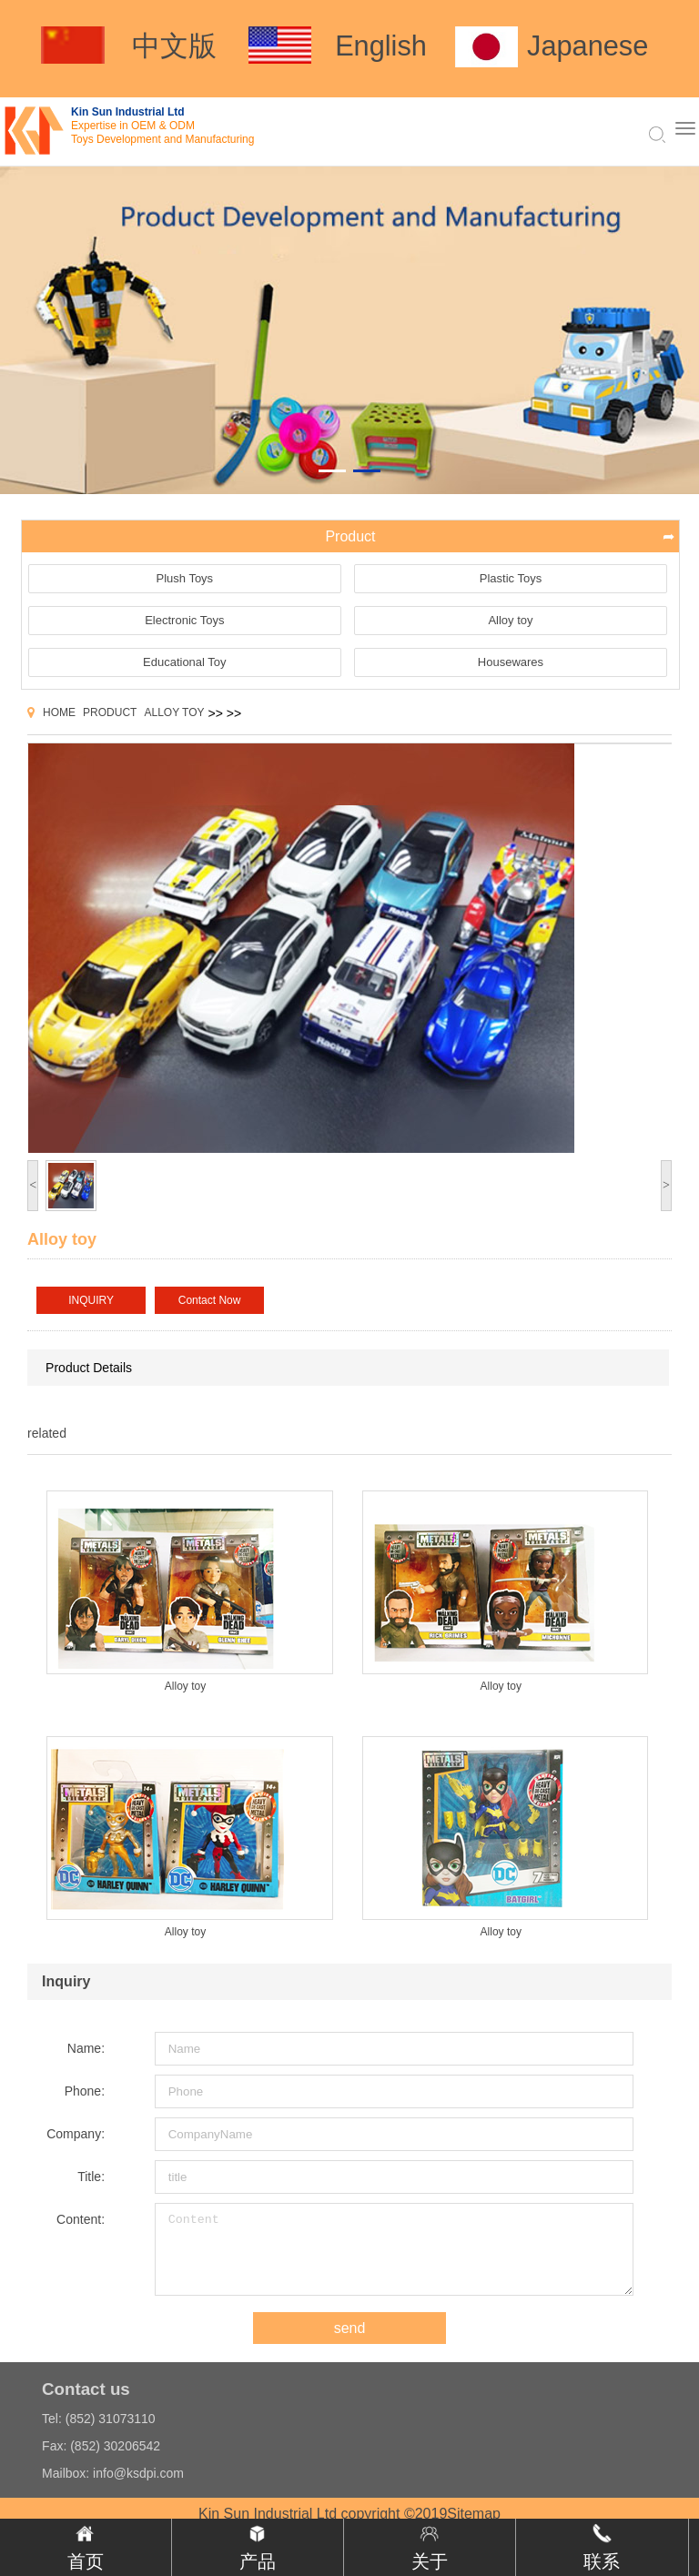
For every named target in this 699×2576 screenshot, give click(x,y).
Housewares (510, 662)
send (350, 2328)
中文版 (174, 46)
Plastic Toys (511, 578)
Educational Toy (185, 662)
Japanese (587, 46)
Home (59, 712)
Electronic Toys (184, 620)
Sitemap (474, 2513)
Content (394, 2249)
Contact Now (209, 1300)
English (381, 46)
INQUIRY (91, 1300)
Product (110, 712)
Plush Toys (184, 578)
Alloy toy (510, 620)
